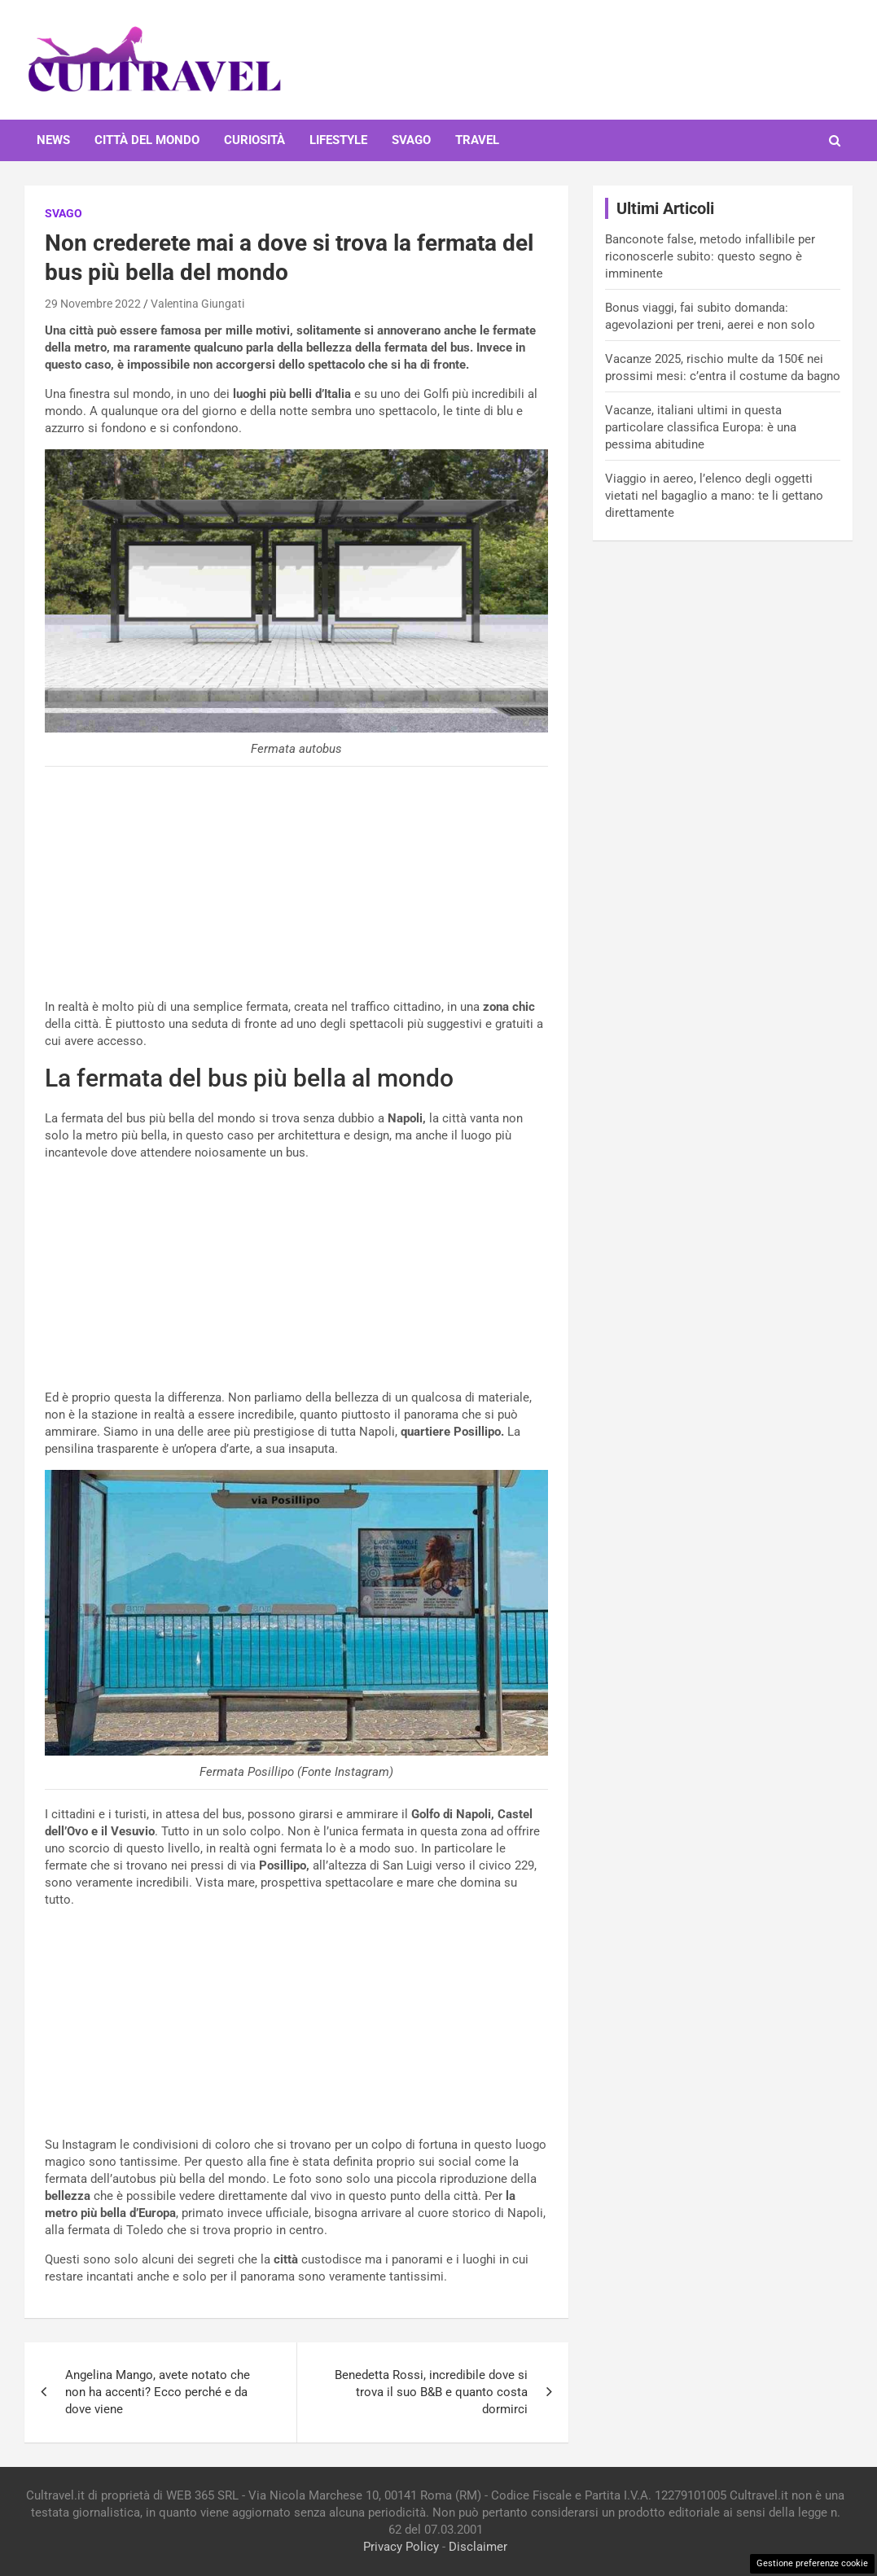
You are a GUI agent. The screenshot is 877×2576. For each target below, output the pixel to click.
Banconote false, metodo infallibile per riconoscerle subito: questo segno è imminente (710, 256)
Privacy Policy (401, 2546)
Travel (477, 140)
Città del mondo (147, 140)
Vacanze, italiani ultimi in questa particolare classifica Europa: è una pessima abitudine (700, 427)
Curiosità (254, 140)
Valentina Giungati (197, 303)
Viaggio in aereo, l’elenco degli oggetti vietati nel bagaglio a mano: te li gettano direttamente (714, 495)
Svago (411, 140)
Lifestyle (338, 140)
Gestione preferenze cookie (812, 2563)
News (53, 140)
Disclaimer (478, 2546)
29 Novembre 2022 (93, 303)
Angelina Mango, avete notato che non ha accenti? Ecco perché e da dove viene (157, 2392)
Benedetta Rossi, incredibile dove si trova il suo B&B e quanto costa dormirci (431, 2392)
